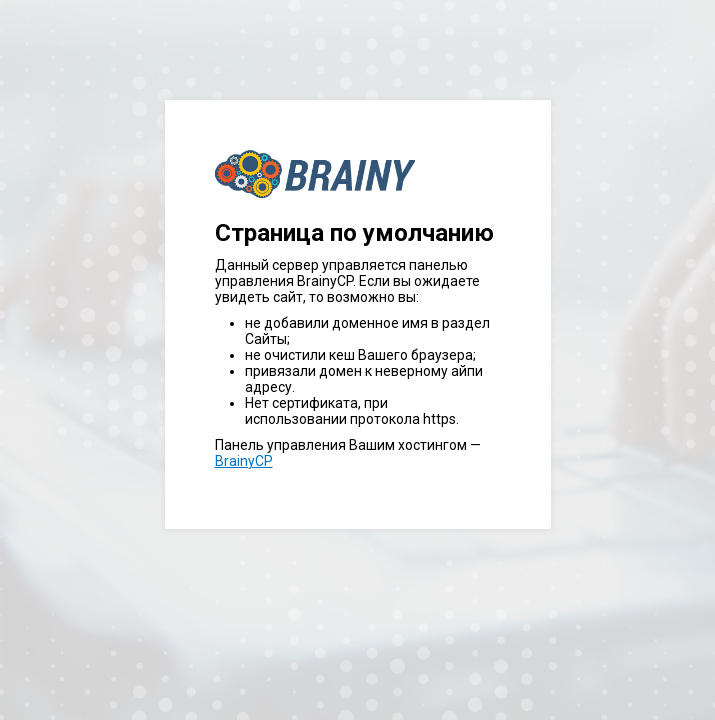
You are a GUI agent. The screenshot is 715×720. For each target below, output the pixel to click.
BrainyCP (244, 461)
